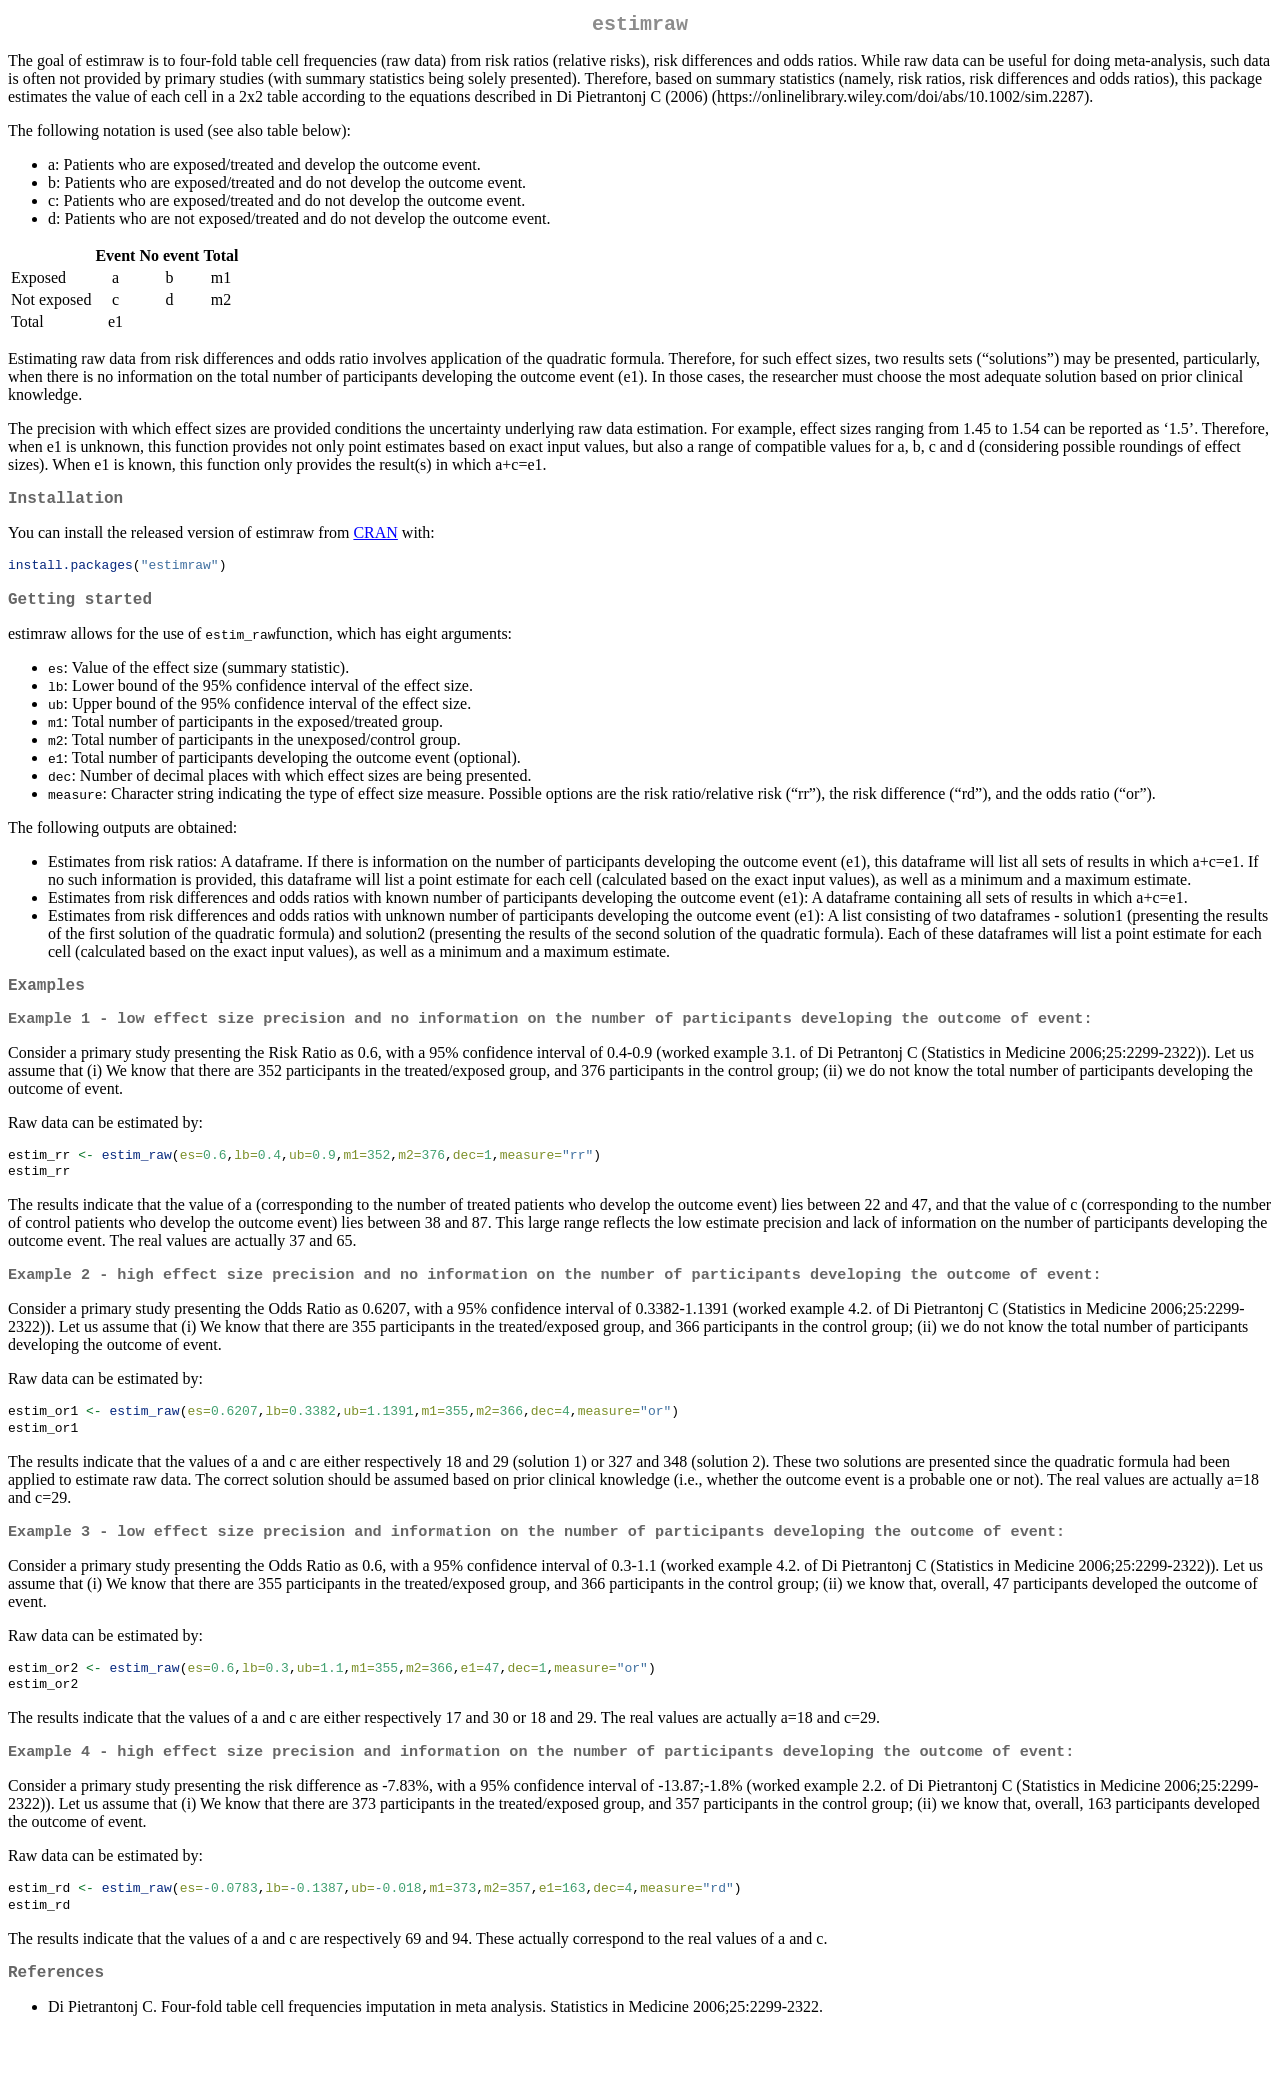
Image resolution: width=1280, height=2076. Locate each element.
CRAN (375, 540)
